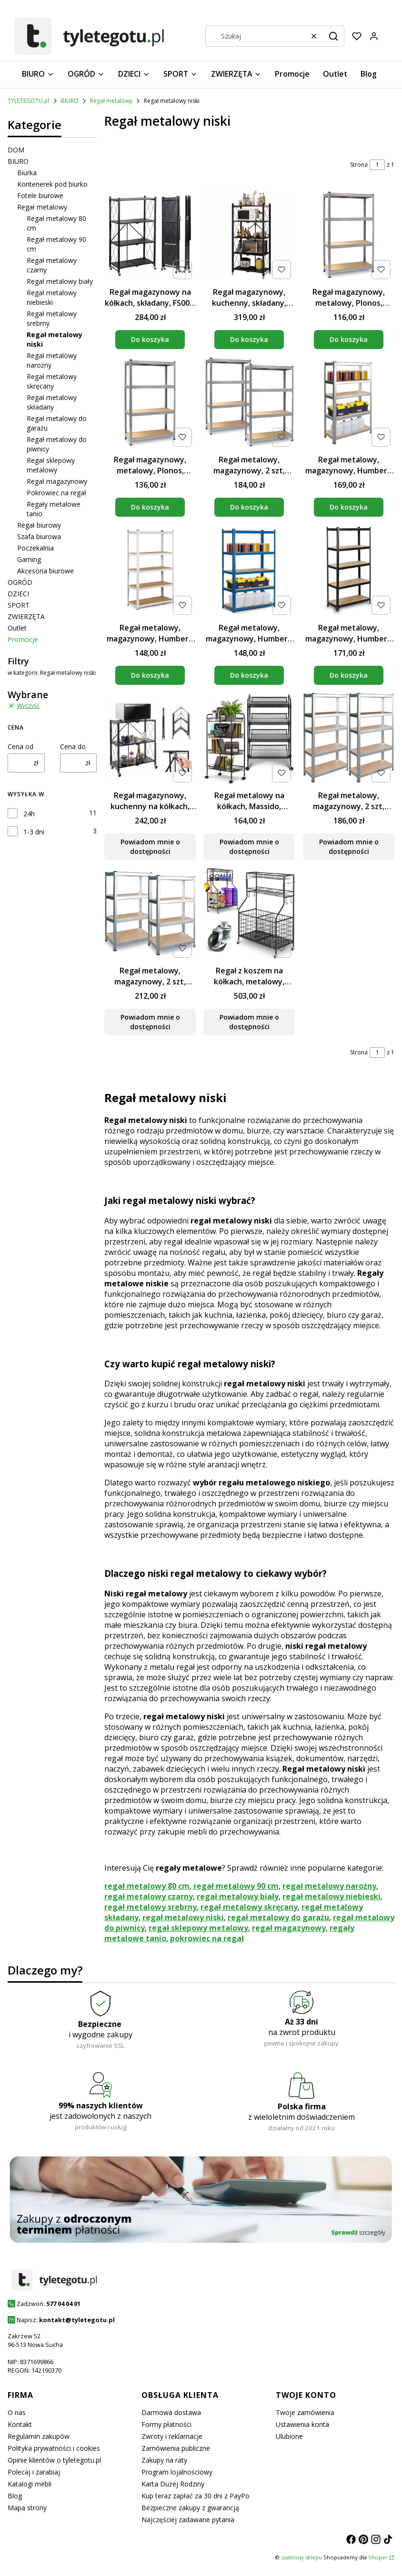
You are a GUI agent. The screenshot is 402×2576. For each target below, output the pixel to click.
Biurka (27, 172)
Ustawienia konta (302, 2424)
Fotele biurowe (40, 195)
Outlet (17, 627)
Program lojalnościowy (176, 2471)
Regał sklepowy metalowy (51, 465)
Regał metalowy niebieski (52, 297)
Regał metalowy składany (52, 402)
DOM (16, 149)
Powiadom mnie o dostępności (150, 846)
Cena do (73, 746)
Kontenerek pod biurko (52, 184)
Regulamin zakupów (39, 2436)
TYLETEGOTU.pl (29, 101)
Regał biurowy (39, 525)
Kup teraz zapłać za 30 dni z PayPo (195, 2495)
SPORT (19, 605)
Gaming (29, 559)
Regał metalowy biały (60, 281)
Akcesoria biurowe (45, 570)
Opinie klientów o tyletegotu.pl (54, 2460)
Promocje (23, 639)
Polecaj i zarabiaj (34, 2471)
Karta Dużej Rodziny (172, 2483)
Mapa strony (27, 2507)
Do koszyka (150, 339)
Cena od (20, 746)
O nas (17, 2412)
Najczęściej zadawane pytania (187, 2519)
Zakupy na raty (164, 2460)
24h (29, 813)
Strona (359, 164)
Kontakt (20, 2424)
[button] (333, 36)
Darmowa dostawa (171, 2412)
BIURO (70, 101)
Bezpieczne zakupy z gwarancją (190, 2507)
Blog (15, 2495)
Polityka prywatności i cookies (54, 2448)
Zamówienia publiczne (175, 2448)
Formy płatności (166, 2424)
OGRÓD (20, 582)
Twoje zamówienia (305, 2412)
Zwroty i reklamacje (171, 2436)
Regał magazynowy (57, 481)
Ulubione (289, 2436)
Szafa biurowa (39, 536)
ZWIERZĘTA (26, 616)
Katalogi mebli (29, 2483)
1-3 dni (33, 831)
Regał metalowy (111, 101)
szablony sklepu (301, 2557)
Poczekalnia (35, 547)
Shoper (378, 2557)
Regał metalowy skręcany (52, 381)
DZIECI (18, 593)
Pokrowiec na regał (56, 492)
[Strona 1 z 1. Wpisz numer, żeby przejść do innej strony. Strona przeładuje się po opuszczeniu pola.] (377, 165)
